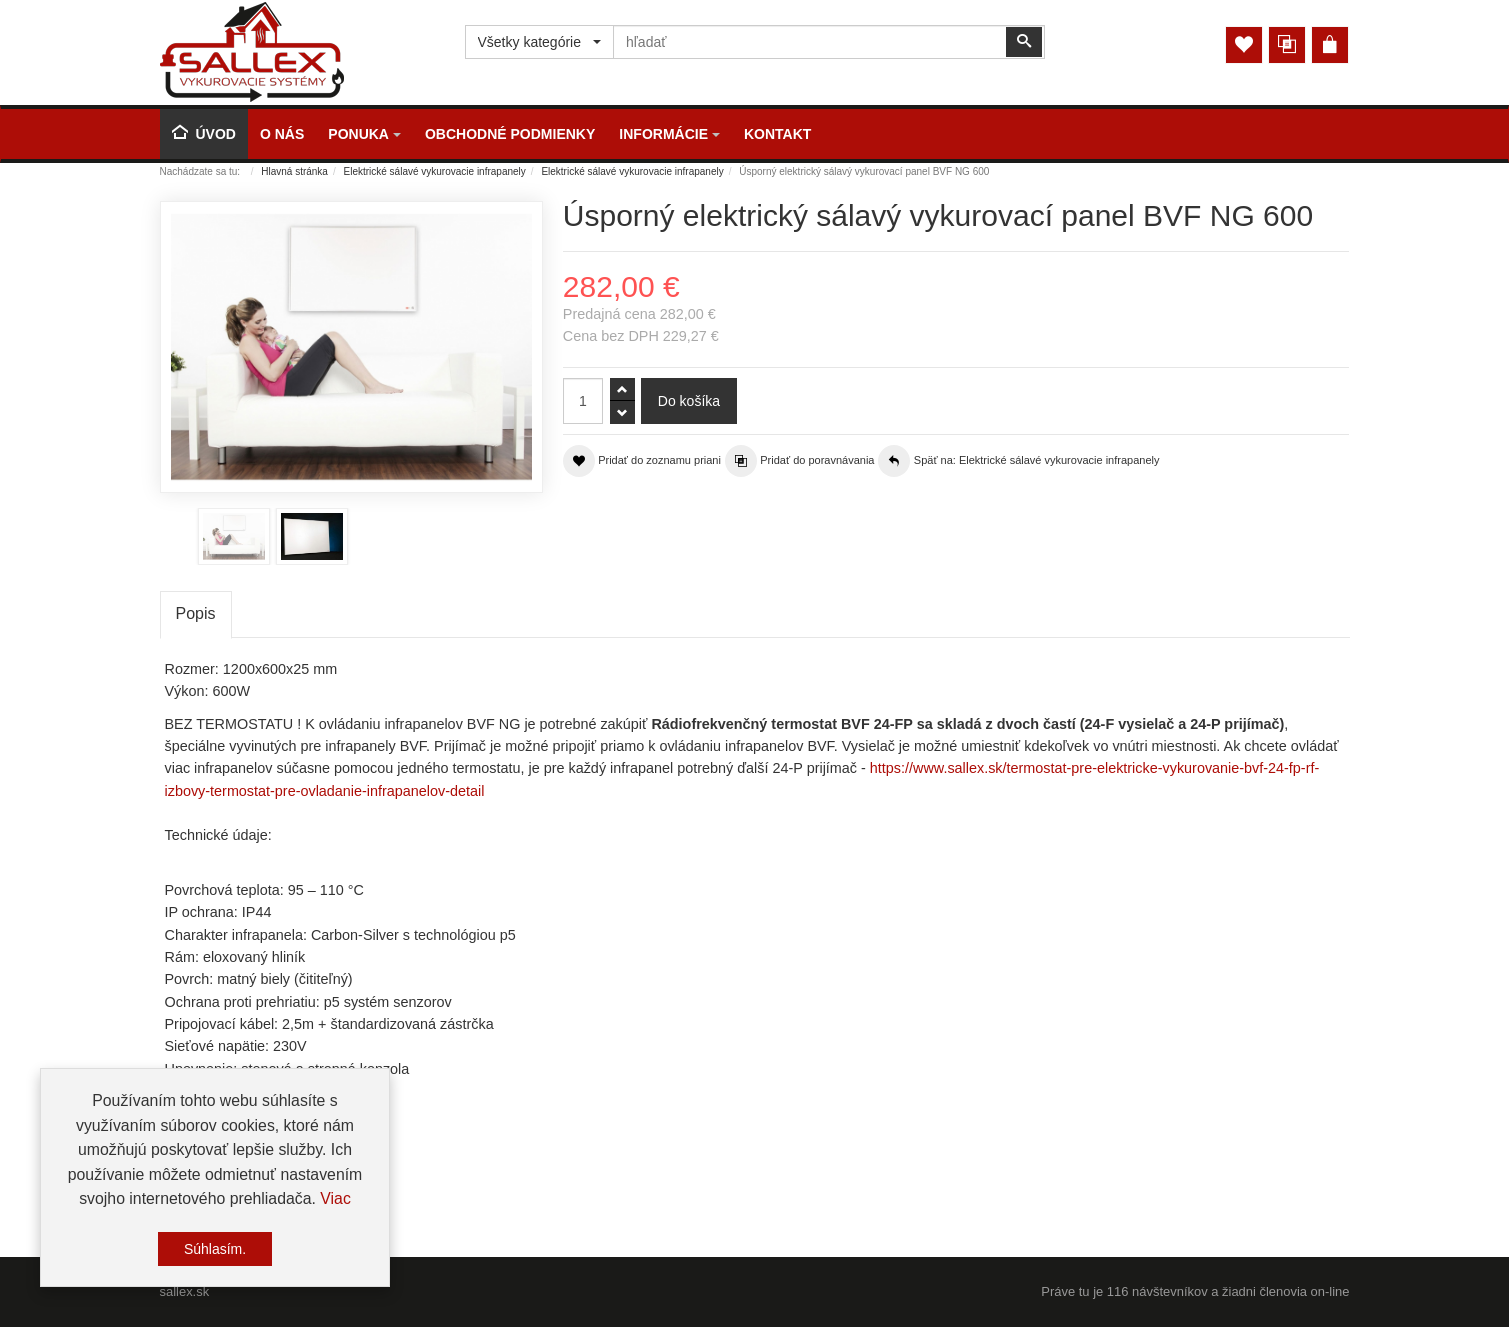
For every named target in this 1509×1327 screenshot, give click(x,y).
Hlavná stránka (294, 171)
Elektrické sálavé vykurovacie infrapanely (435, 171)
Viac (335, 1198)
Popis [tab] (196, 613)
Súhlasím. (215, 1249)
